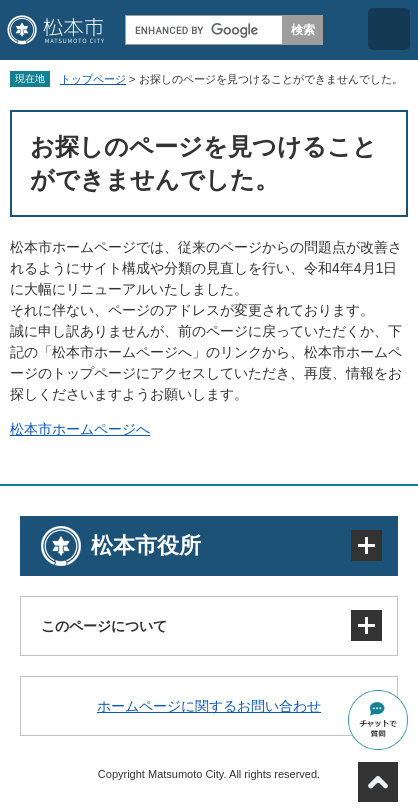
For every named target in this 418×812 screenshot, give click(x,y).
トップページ (93, 79)
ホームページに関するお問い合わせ (209, 706)
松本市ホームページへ (80, 429)
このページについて (104, 626)
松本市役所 (146, 545)
